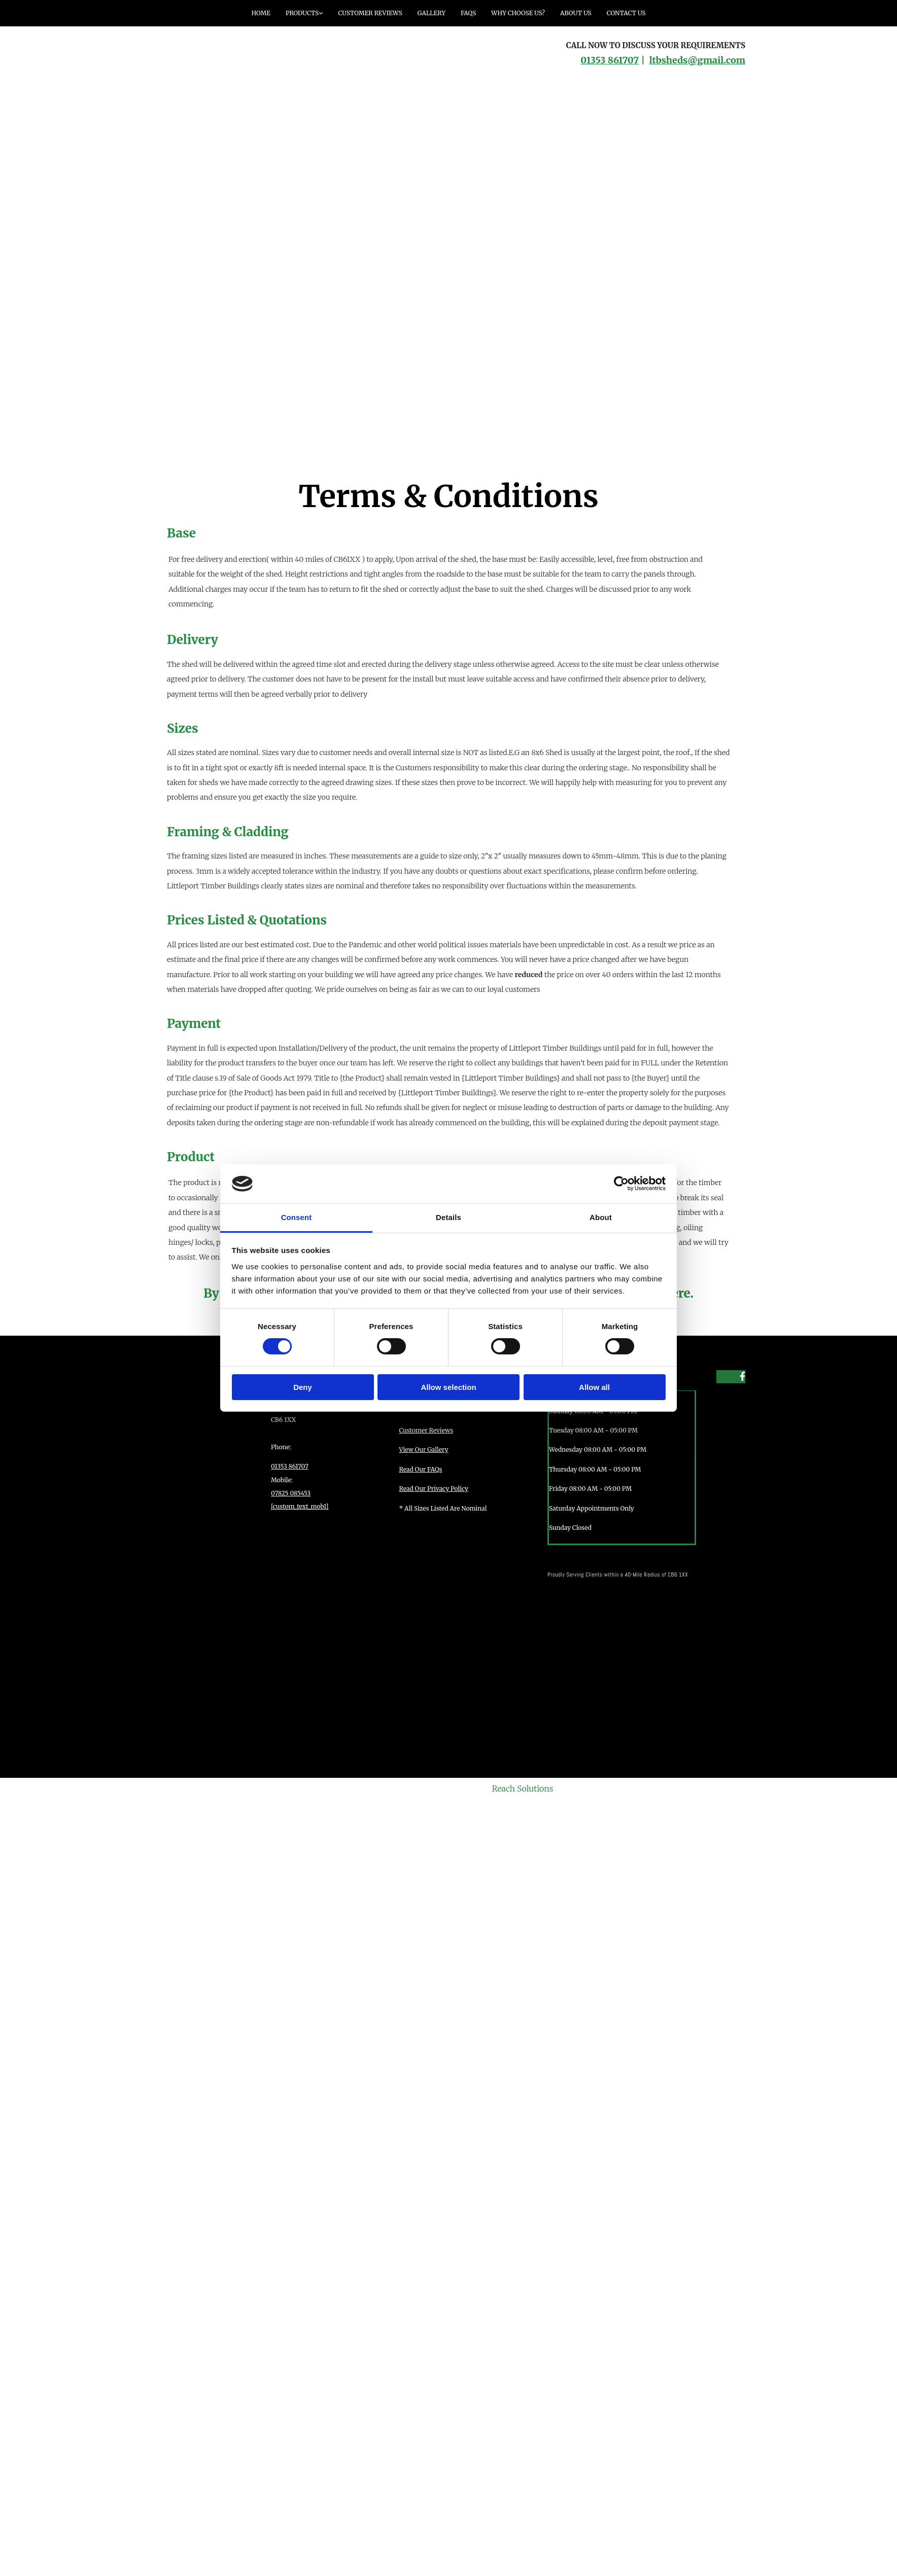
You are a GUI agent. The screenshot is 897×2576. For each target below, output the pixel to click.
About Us (576, 13)
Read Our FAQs (420, 1469)
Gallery (431, 13)
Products (302, 13)
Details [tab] (448, 1217)
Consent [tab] (296, 1217)
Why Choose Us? (518, 13)
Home (261, 13)
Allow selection (448, 1387)
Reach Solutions (523, 1788)
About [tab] (601, 1217)
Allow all (594, 1387)
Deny (302, 1387)
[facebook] (742, 1376)
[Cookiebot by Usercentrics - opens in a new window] (621, 1183)
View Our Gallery (423, 1449)
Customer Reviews (370, 13)
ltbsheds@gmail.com (697, 60)
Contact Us (626, 13)
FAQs (468, 13)
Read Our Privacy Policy (434, 1488)
